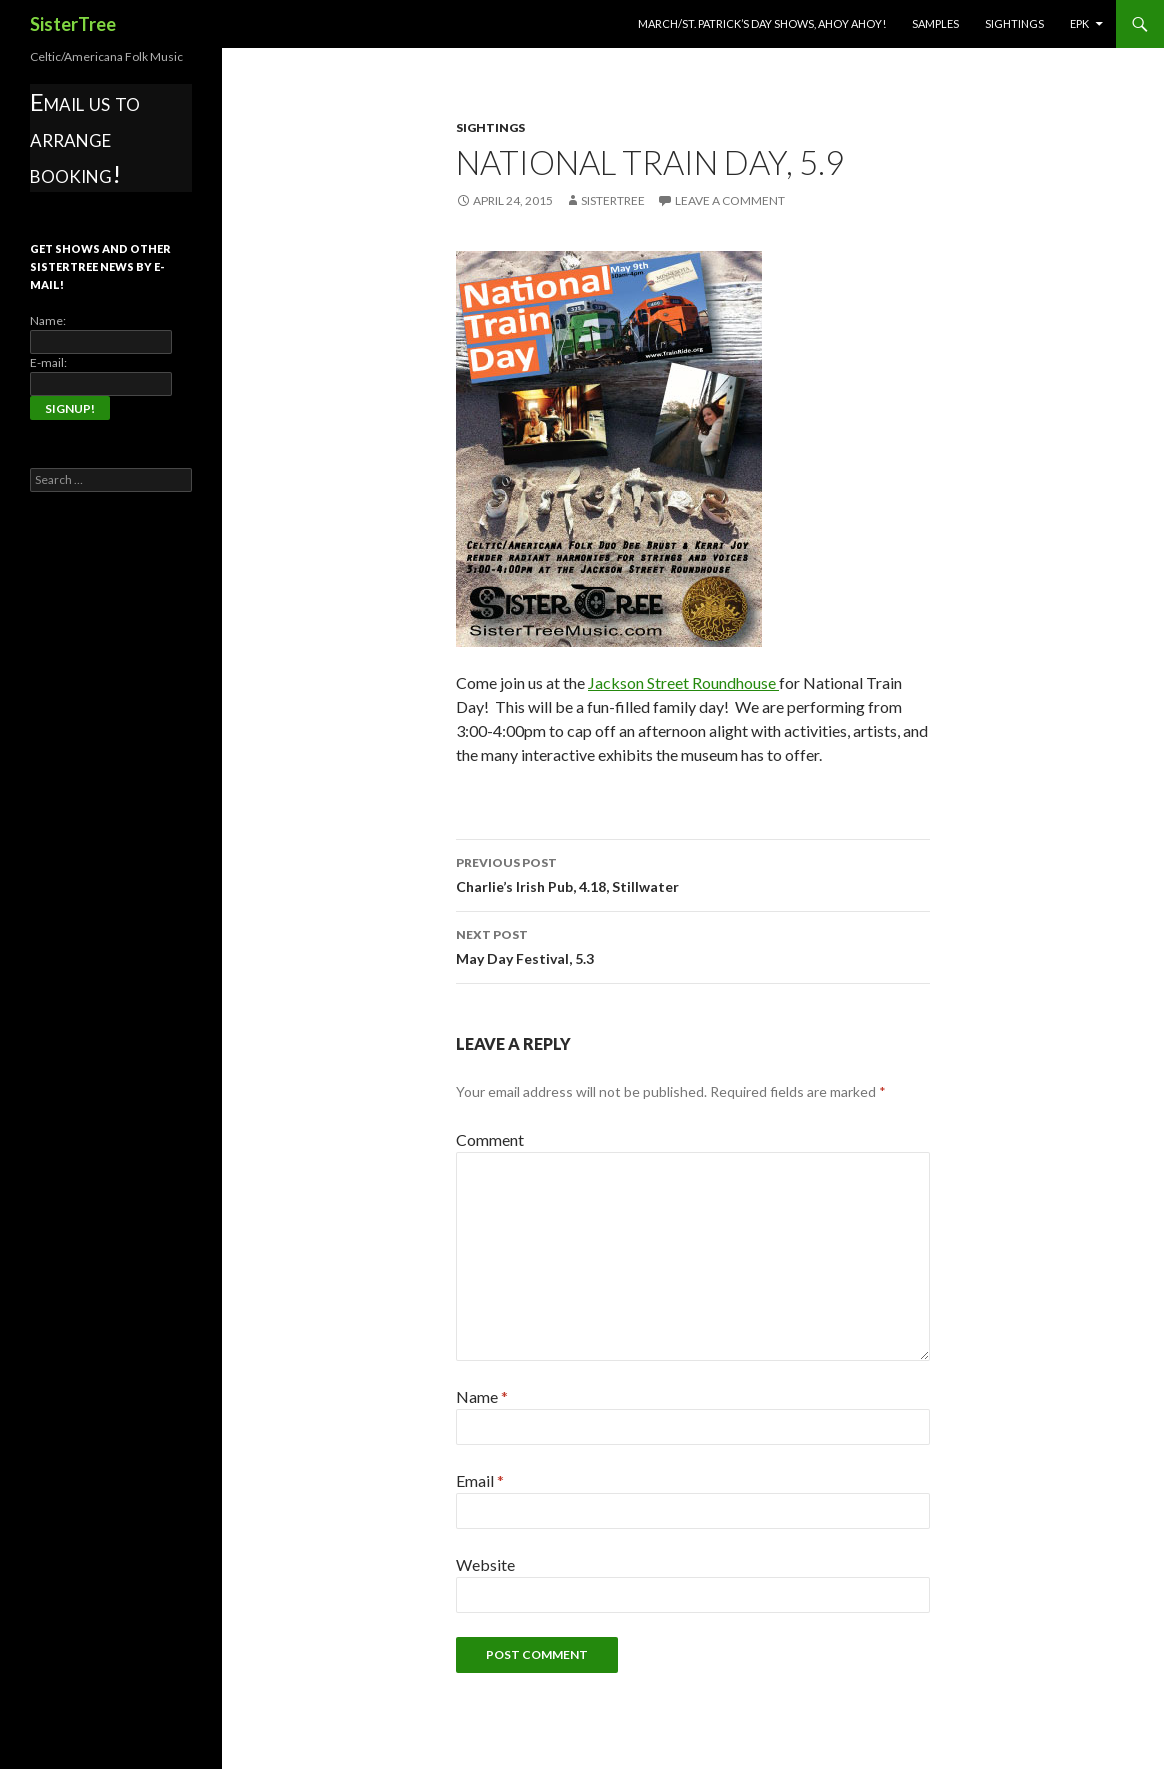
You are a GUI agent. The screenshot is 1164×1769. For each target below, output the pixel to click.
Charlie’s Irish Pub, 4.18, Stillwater (693, 873)
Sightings (1014, 23)
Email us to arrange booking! (85, 137)
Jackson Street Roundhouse (683, 682)
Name (482, 1396)
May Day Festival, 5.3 (693, 945)
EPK (1079, 23)
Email (480, 1480)
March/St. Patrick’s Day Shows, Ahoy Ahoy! (762, 23)
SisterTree (73, 24)
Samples (935, 23)
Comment (490, 1139)
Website (485, 1564)
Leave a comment (730, 200)
